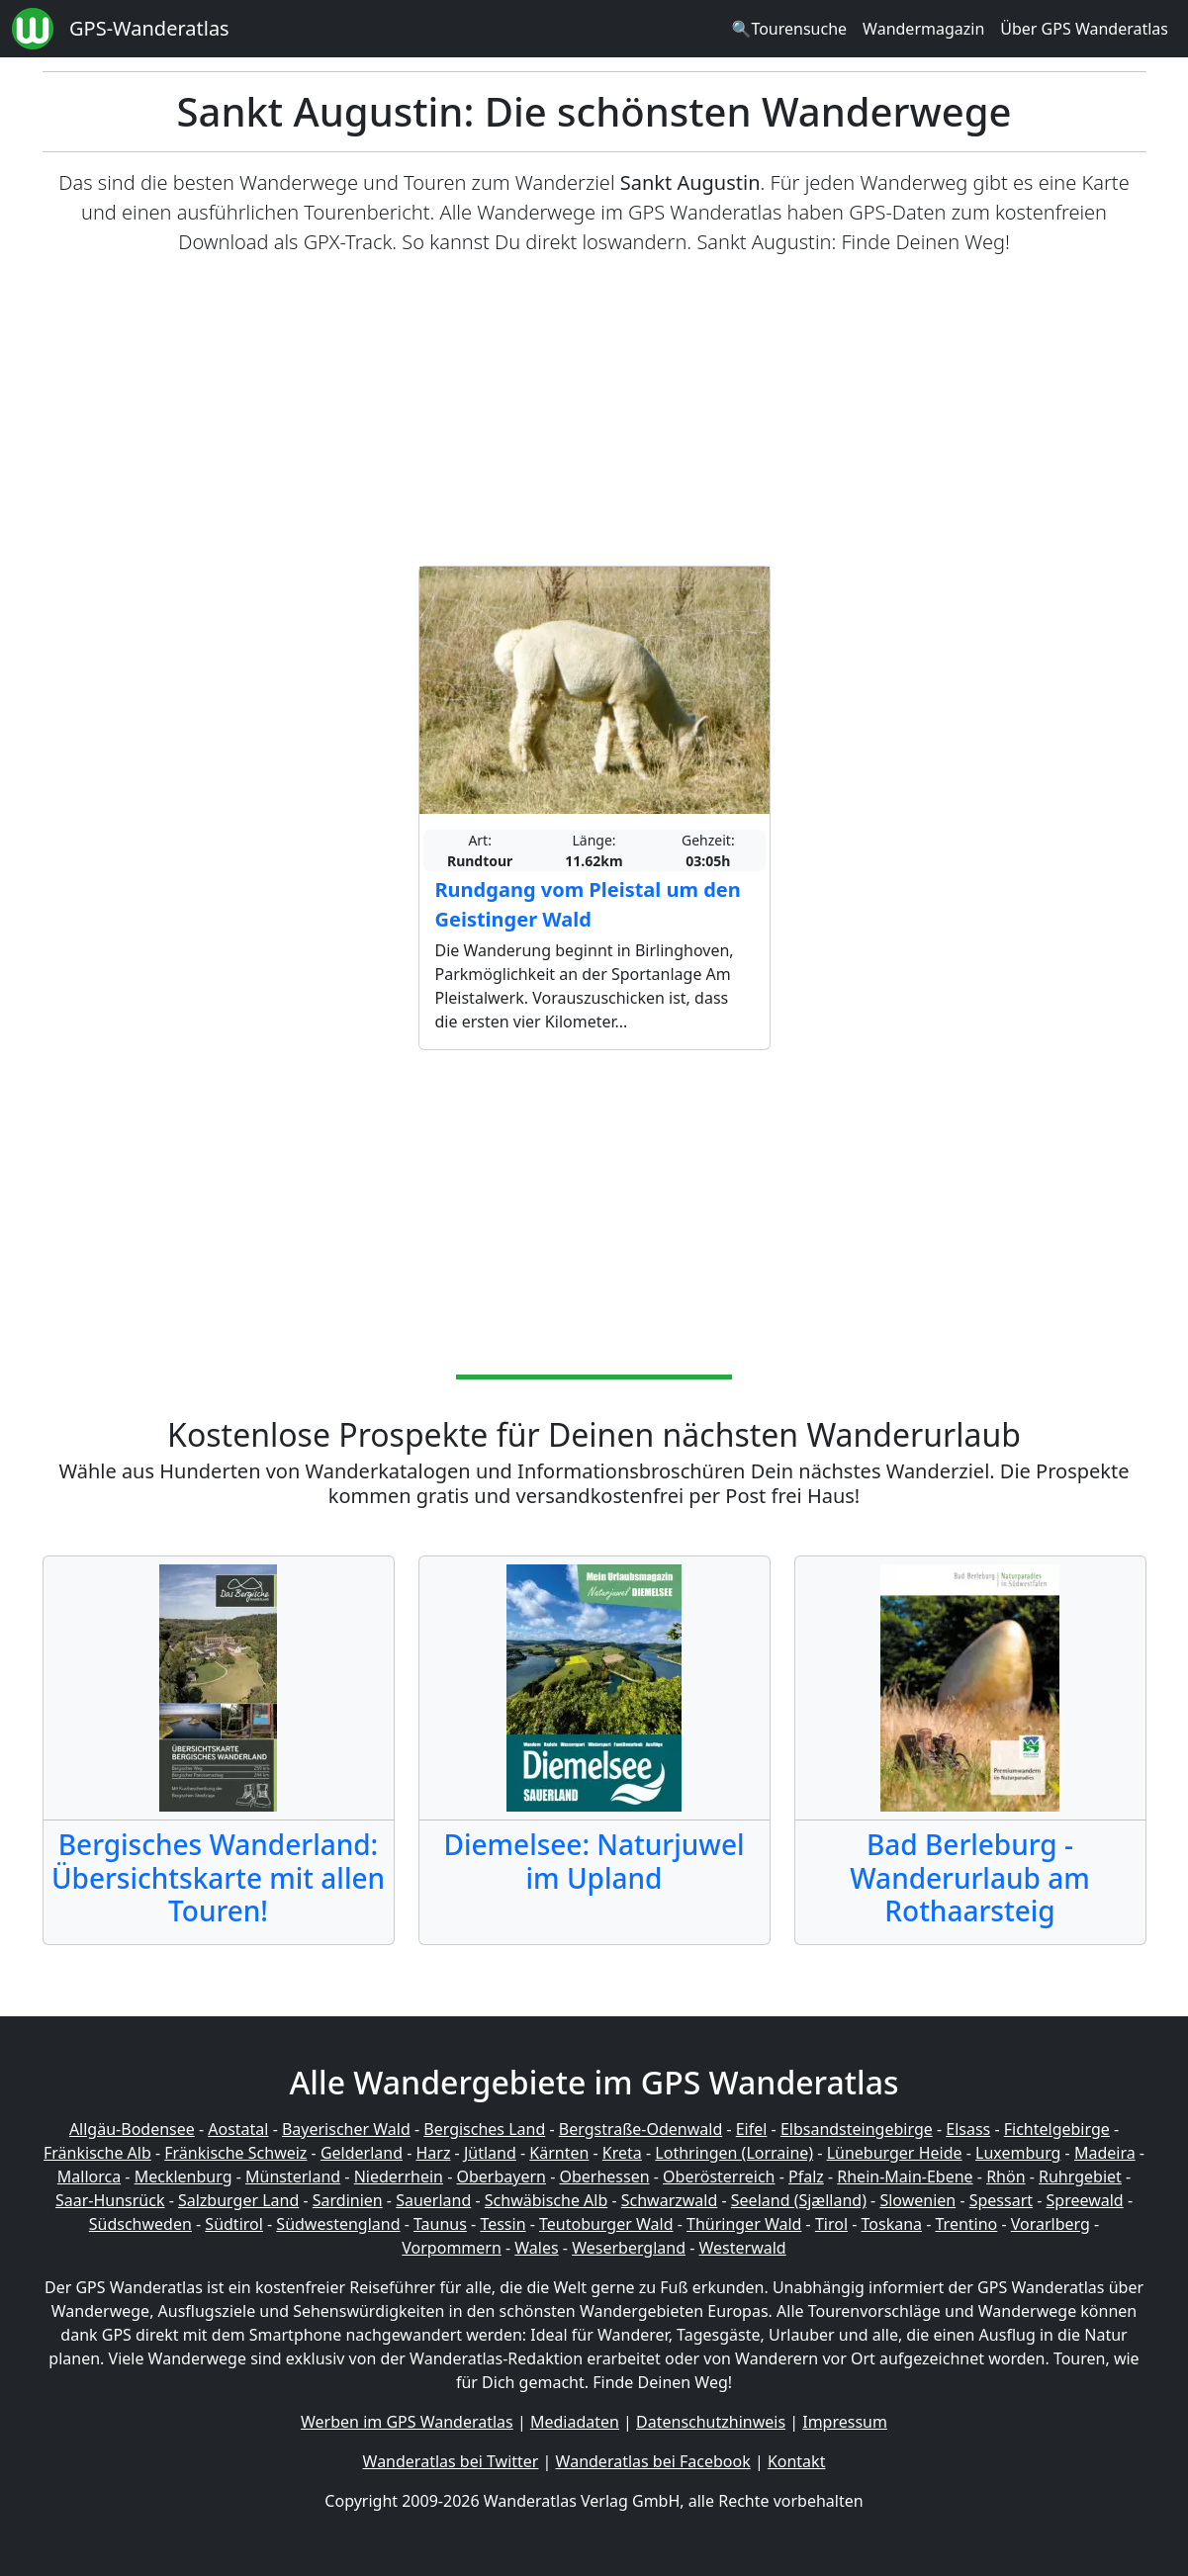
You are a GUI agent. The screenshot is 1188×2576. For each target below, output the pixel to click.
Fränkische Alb (97, 2153)
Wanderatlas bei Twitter (451, 2461)
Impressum (844, 2422)
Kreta (622, 2153)
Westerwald (742, 2248)
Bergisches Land (484, 2129)
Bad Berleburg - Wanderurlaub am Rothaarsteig (969, 1877)
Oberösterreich (719, 2176)
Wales (536, 2248)
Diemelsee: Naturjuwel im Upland (593, 1861)
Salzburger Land (238, 2200)
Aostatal (238, 2129)
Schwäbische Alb (546, 2200)
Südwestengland (338, 2224)
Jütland (490, 2153)
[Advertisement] (594, 411)
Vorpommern (452, 2248)
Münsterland (292, 2176)
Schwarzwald (669, 2200)
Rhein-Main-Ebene (904, 2176)
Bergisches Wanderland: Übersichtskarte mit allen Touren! (218, 1877)
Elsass (968, 2129)
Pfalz (806, 2176)
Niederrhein (398, 2176)
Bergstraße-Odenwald (640, 2129)
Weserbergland (628, 2248)
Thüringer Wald (743, 2224)
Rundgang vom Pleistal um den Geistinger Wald (588, 904)
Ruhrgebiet (1080, 2176)
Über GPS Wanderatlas (1084, 29)
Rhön (1005, 2176)
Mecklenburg (183, 2176)
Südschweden (140, 2224)
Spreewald (1085, 2200)
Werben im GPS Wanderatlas (407, 2422)
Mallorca (89, 2176)
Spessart (1001, 2200)
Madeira (1105, 2153)
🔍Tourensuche (789, 29)
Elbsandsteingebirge (856, 2129)
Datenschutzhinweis (710, 2422)
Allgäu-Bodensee (132, 2129)
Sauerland (433, 2200)
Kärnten (559, 2153)
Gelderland (361, 2153)
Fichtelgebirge (1057, 2129)
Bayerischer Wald (346, 2129)
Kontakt (797, 2461)
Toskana (892, 2224)
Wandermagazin (923, 29)
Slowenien (917, 2200)
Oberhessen (604, 2176)
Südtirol (234, 2224)
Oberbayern (501, 2176)
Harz (432, 2153)
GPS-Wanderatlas (149, 28)
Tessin (502, 2224)
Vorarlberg (1050, 2224)
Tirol (831, 2224)
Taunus (440, 2224)
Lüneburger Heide (894, 2153)
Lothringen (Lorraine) (734, 2153)
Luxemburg (1017, 2153)
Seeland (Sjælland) (799, 2200)
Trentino (967, 2224)
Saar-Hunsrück (110, 2200)
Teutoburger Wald (606, 2224)
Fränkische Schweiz (235, 2153)
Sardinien (348, 2200)
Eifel (752, 2129)
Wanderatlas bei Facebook (653, 2461)
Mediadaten (574, 2422)
